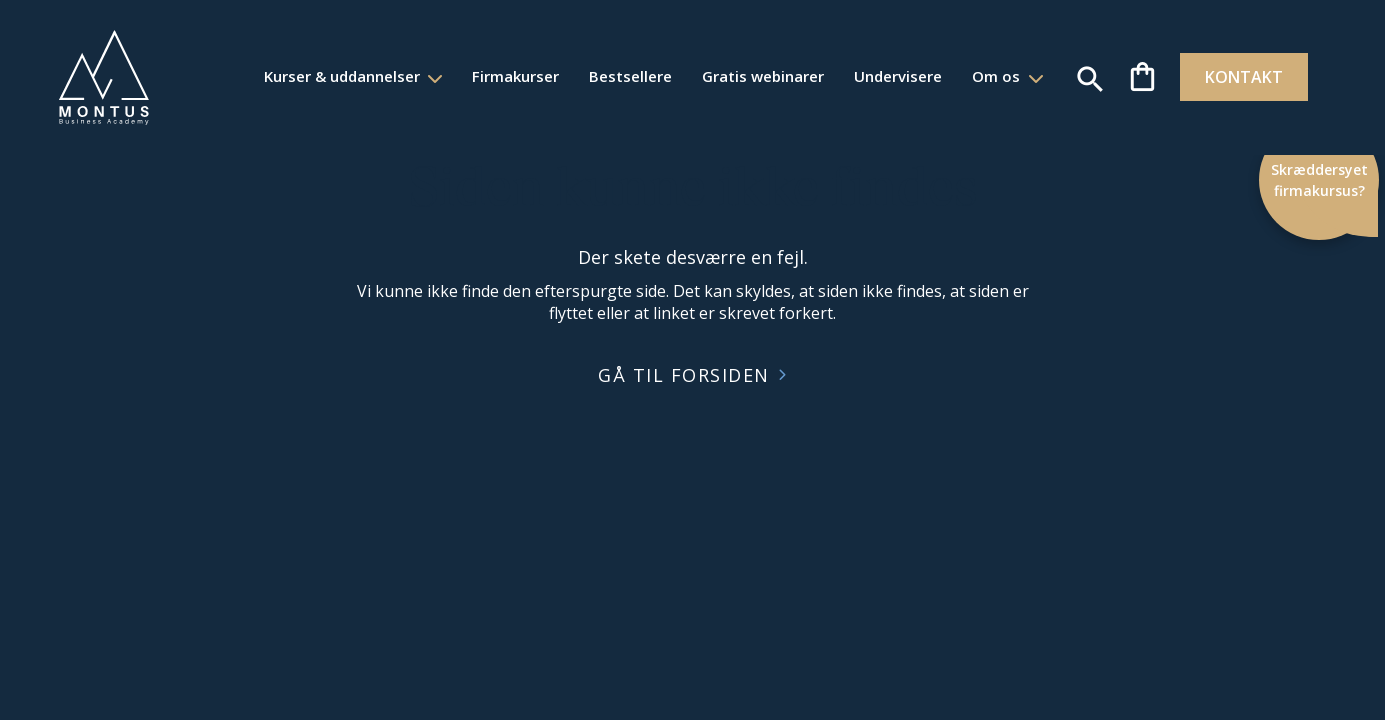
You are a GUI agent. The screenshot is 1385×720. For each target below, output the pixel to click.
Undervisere (884, 76)
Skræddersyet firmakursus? (1320, 180)
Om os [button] (984, 76)
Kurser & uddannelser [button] (330, 76)
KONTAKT (1232, 77)
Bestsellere (616, 76)
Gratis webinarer (749, 76)
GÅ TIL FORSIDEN (684, 375)
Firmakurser (501, 76)
